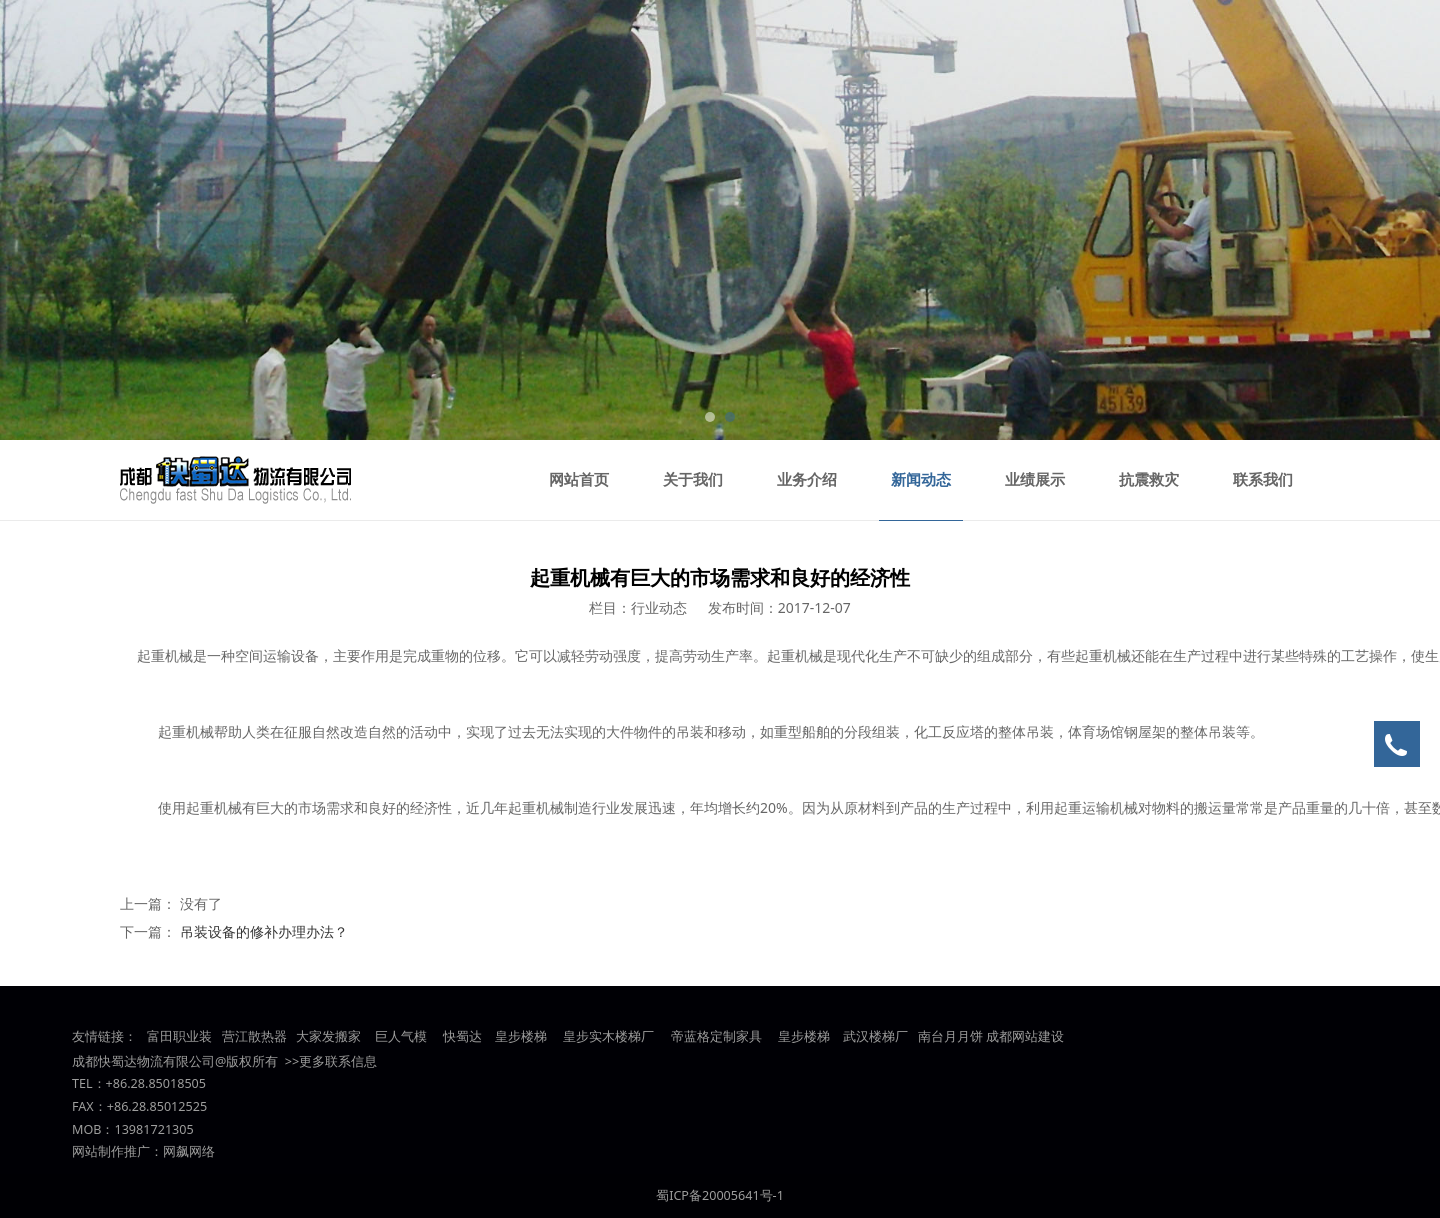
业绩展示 (1035, 480)
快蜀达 (462, 1036)
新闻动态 (921, 480)
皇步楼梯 (519, 1036)
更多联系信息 (338, 1061)
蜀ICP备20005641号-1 (720, 1195)
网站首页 (579, 480)
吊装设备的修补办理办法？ (264, 931)
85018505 (177, 1083)
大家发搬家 (328, 1036)
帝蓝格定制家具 (716, 1036)
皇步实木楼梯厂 (608, 1036)
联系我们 (1263, 480)
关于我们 (693, 480)
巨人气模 (402, 1036)
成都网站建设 (1025, 1036)
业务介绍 (807, 480)
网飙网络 (189, 1151)
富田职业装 (179, 1036)
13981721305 (153, 1129)
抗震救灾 (1149, 480)
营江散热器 (254, 1036)
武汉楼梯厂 (875, 1036)
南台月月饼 (950, 1036)
